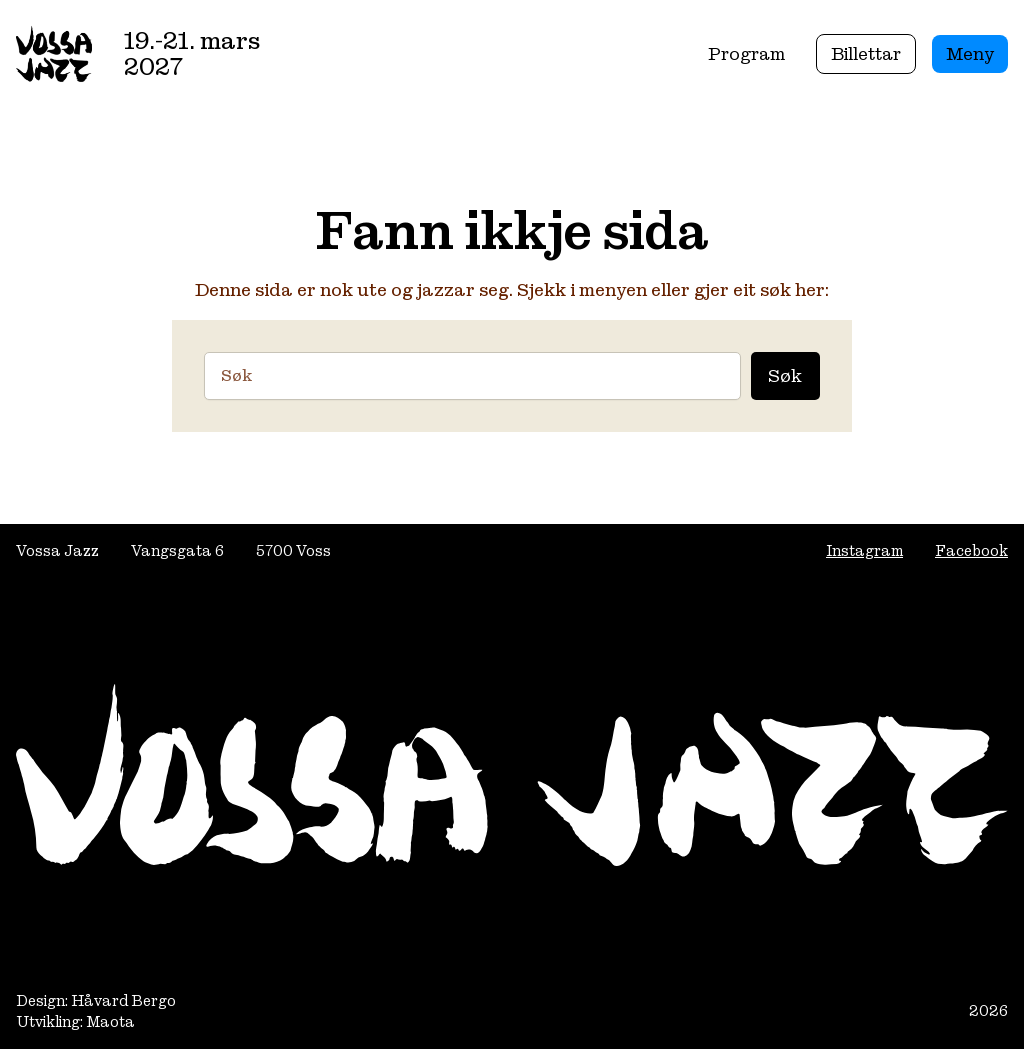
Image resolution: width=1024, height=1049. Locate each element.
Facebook (971, 550)
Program (746, 53)
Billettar (866, 53)
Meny (970, 53)
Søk (785, 375)
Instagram (864, 550)
